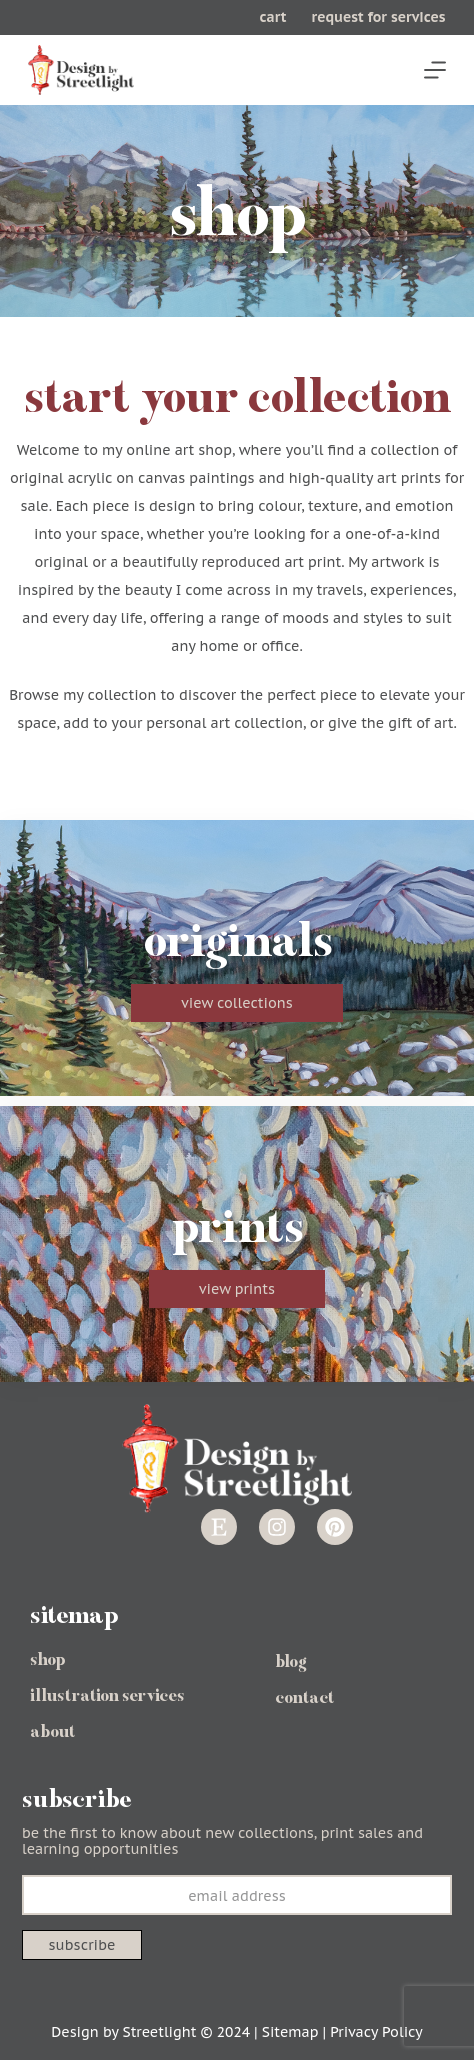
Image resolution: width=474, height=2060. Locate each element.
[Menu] (435, 70)
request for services (378, 17)
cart (273, 17)
